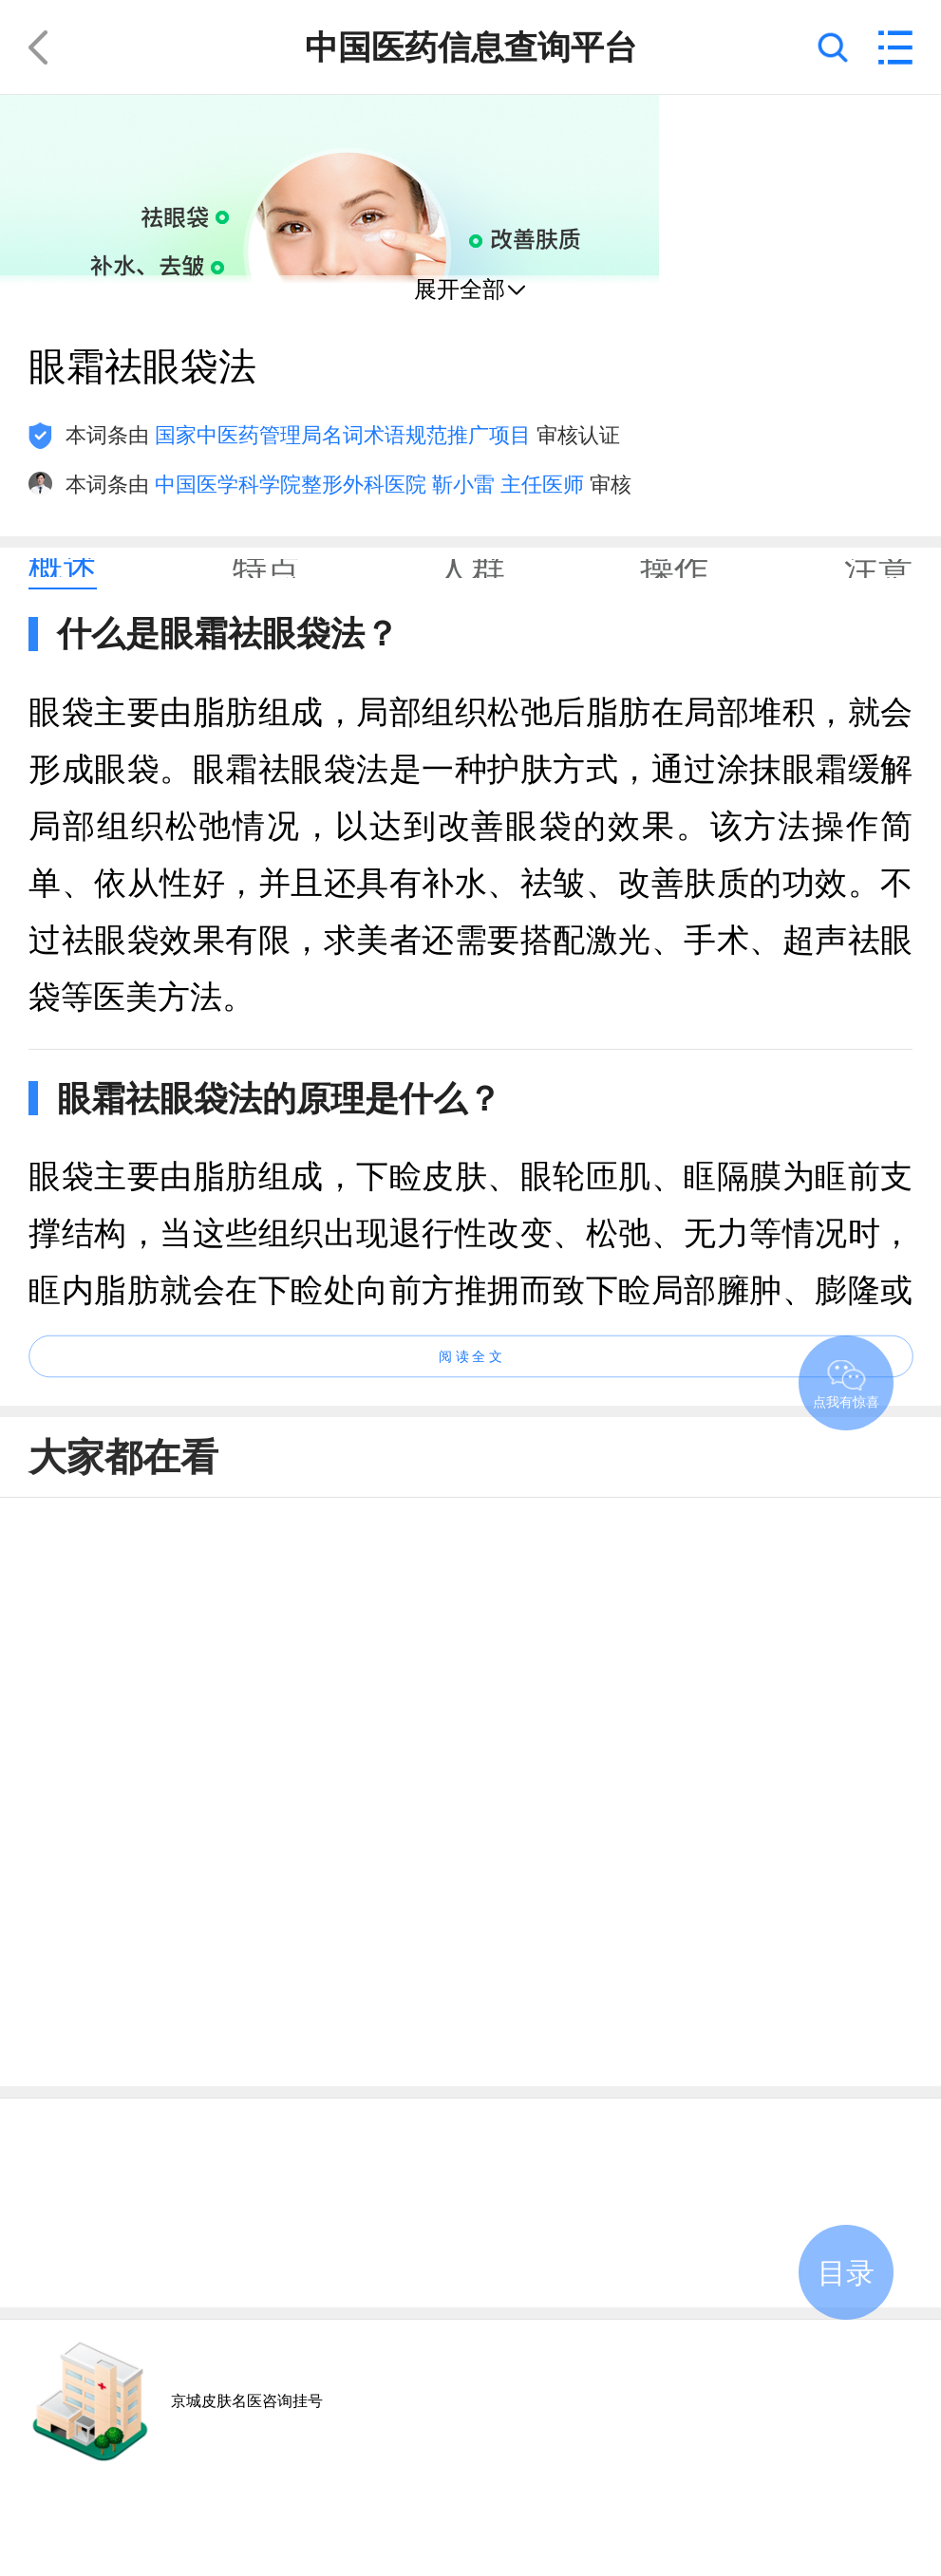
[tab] (62, 568)
